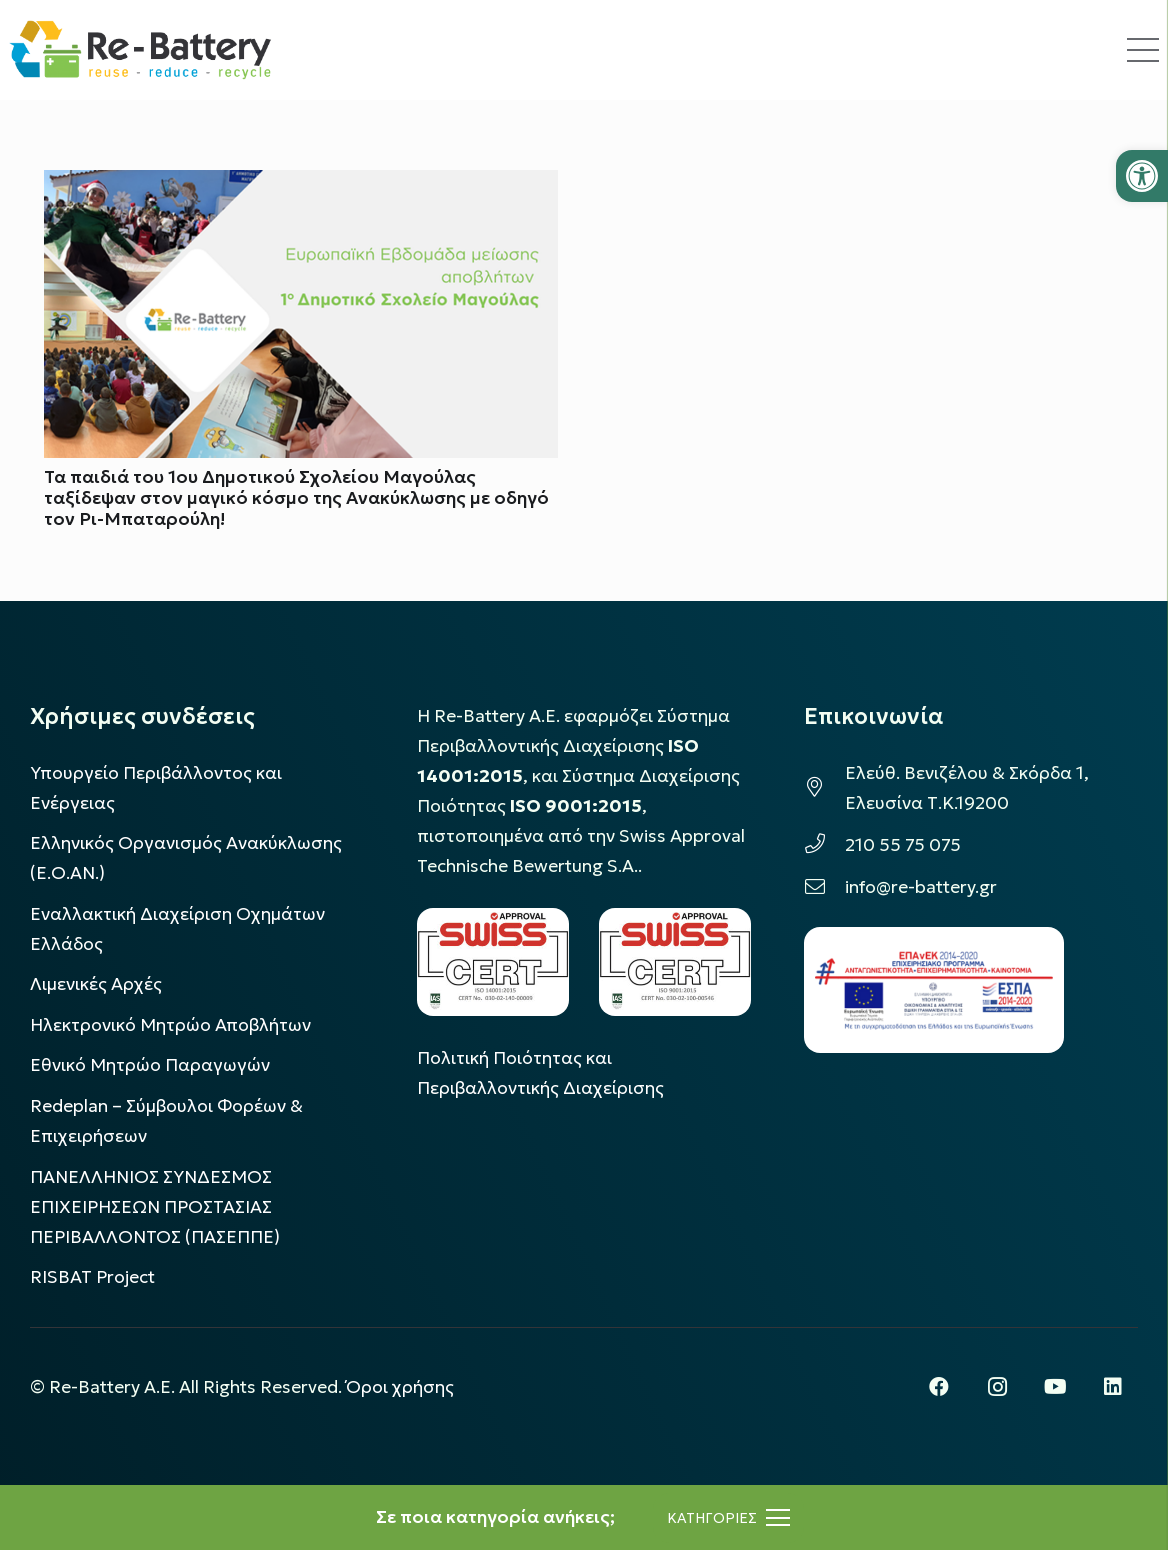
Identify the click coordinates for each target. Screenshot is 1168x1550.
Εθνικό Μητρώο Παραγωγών (150, 1065)
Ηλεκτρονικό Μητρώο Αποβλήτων (170, 1025)
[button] (1142, 176)
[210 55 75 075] (824, 845)
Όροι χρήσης (400, 1387)
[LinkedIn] (1113, 1387)
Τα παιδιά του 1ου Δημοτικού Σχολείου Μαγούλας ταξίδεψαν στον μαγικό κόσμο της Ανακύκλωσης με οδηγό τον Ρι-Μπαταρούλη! (296, 499)
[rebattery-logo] (140, 50)
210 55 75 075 (903, 845)
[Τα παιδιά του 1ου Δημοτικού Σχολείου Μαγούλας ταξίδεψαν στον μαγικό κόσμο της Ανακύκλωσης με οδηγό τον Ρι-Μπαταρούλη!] (301, 185)
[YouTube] (1055, 1387)
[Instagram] (997, 1387)
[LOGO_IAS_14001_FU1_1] (493, 961)
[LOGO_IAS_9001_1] (675, 961)
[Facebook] (939, 1387)
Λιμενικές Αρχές (96, 984)
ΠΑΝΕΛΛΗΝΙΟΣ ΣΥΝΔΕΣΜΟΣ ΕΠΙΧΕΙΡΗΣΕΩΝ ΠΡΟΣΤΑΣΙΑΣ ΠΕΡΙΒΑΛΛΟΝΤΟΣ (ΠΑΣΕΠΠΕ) (155, 1207)
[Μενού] (728, 1518)
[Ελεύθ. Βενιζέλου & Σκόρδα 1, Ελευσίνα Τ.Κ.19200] (824, 788)
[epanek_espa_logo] (934, 990)
